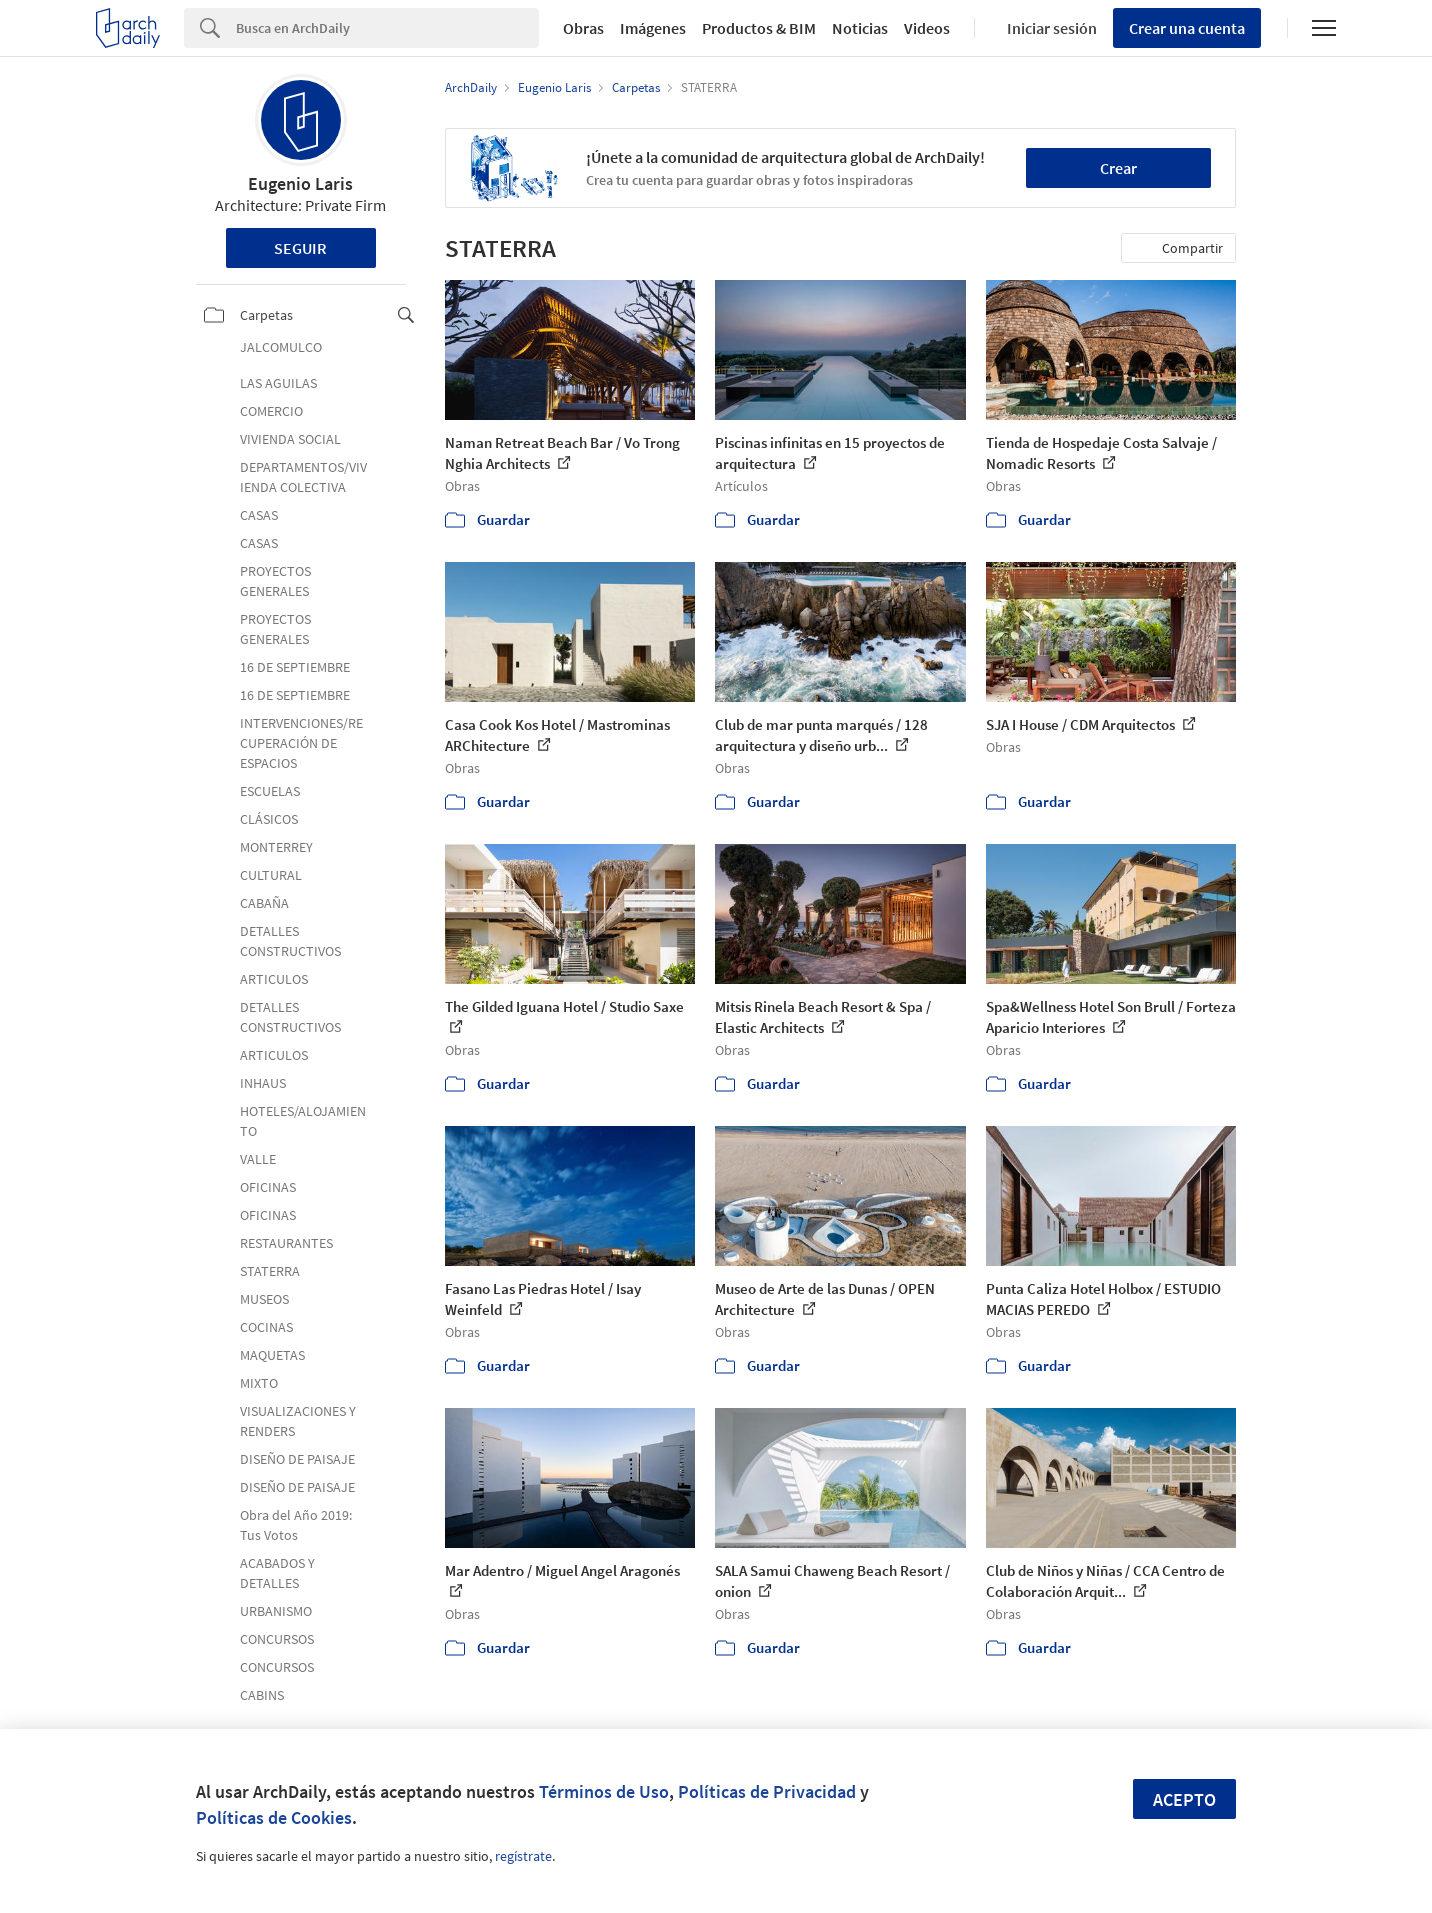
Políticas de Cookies (274, 1817)
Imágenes (653, 28)
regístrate (523, 1856)
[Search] (387, 28)
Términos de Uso (604, 1791)
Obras (583, 28)
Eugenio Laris (300, 183)
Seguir (300, 248)
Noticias (860, 28)
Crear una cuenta (1187, 28)
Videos (927, 28)
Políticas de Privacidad (767, 1791)
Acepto (1184, 1799)
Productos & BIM (759, 28)
